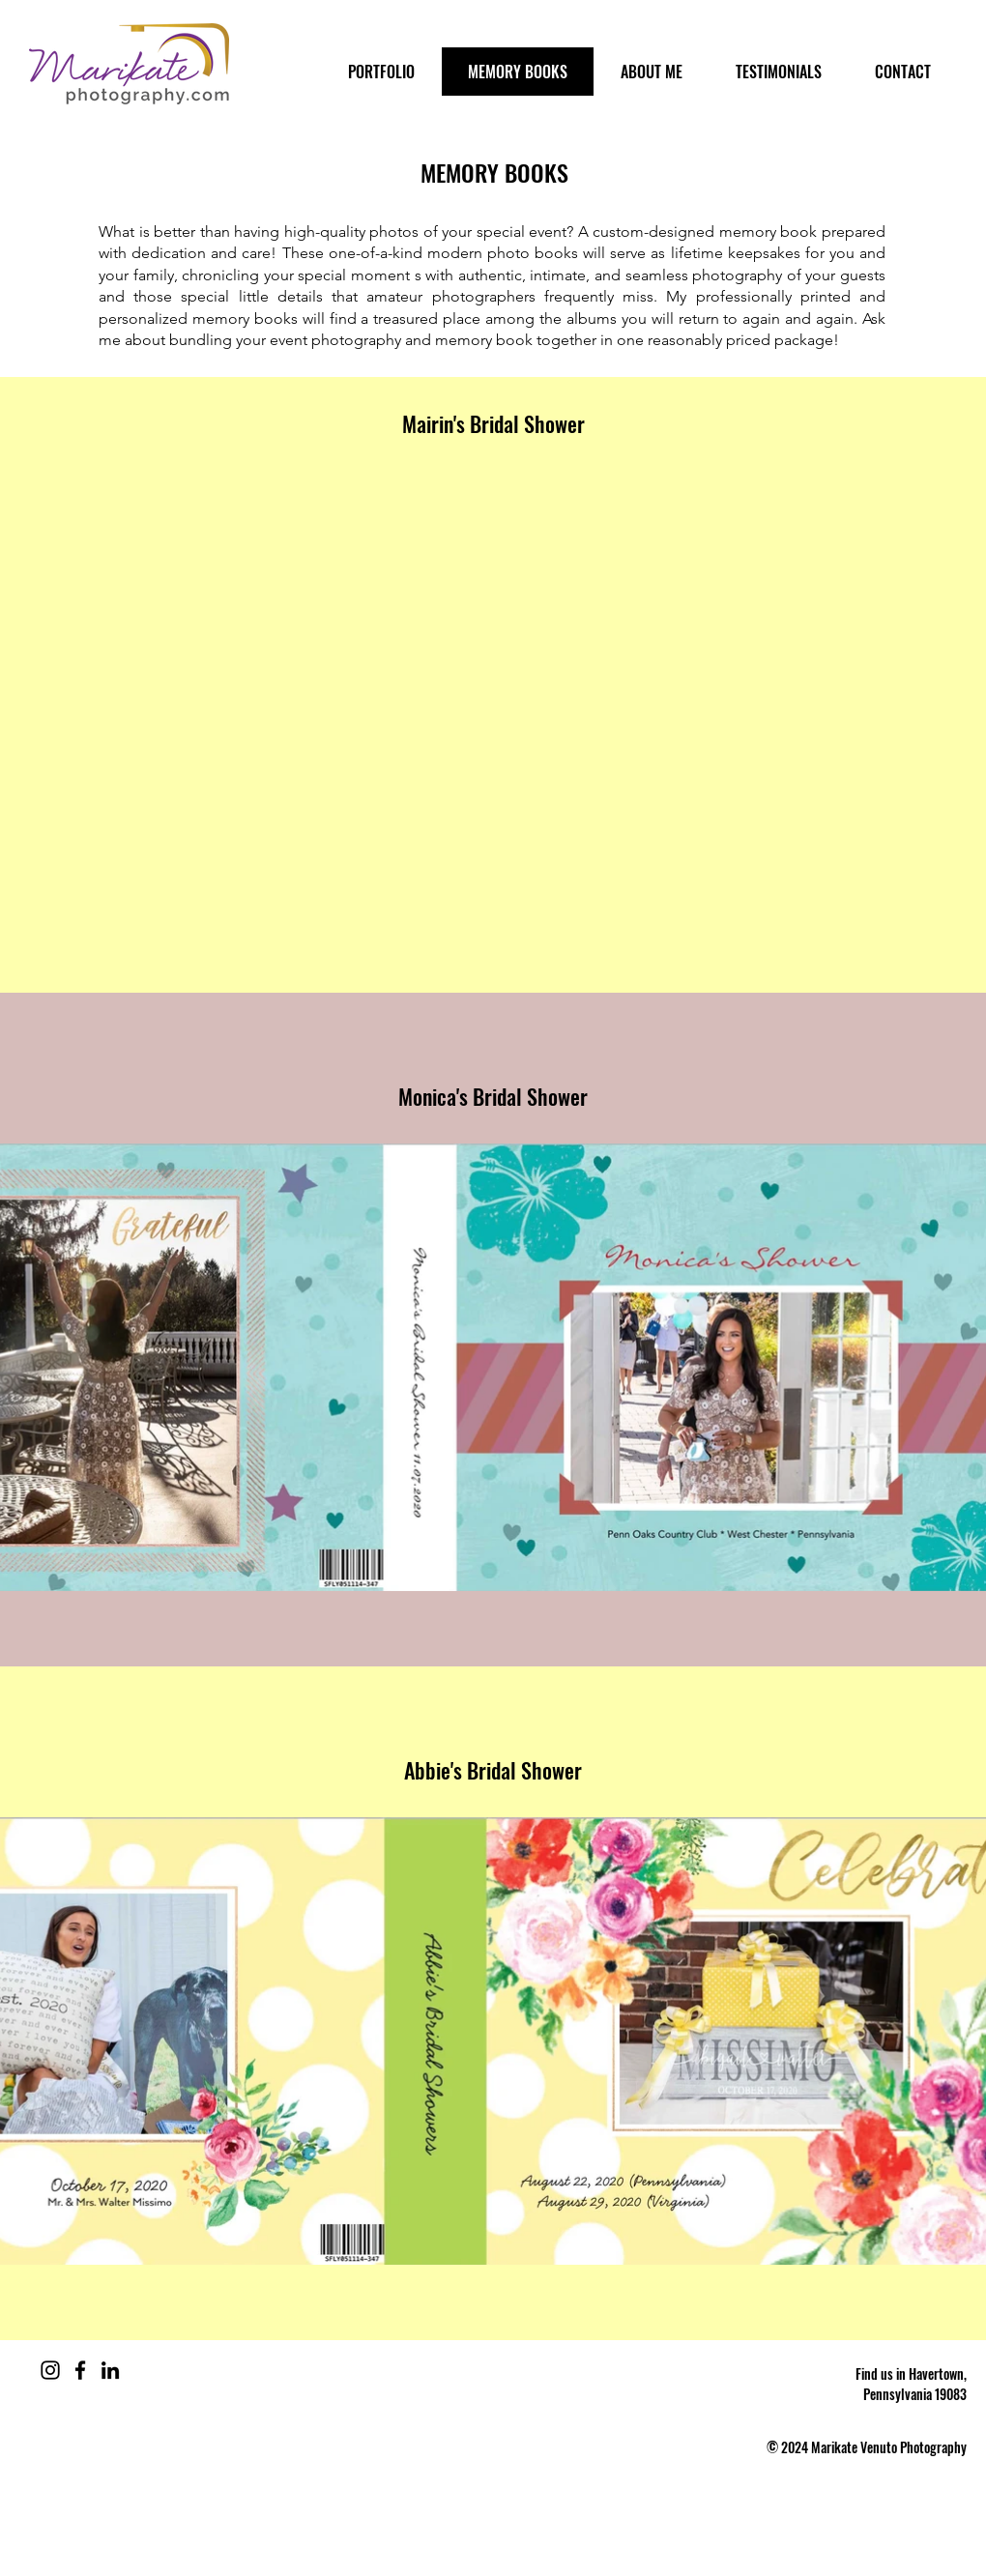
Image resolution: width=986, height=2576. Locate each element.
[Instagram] (50, 2370)
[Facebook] (80, 2370)
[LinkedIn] (110, 2370)
